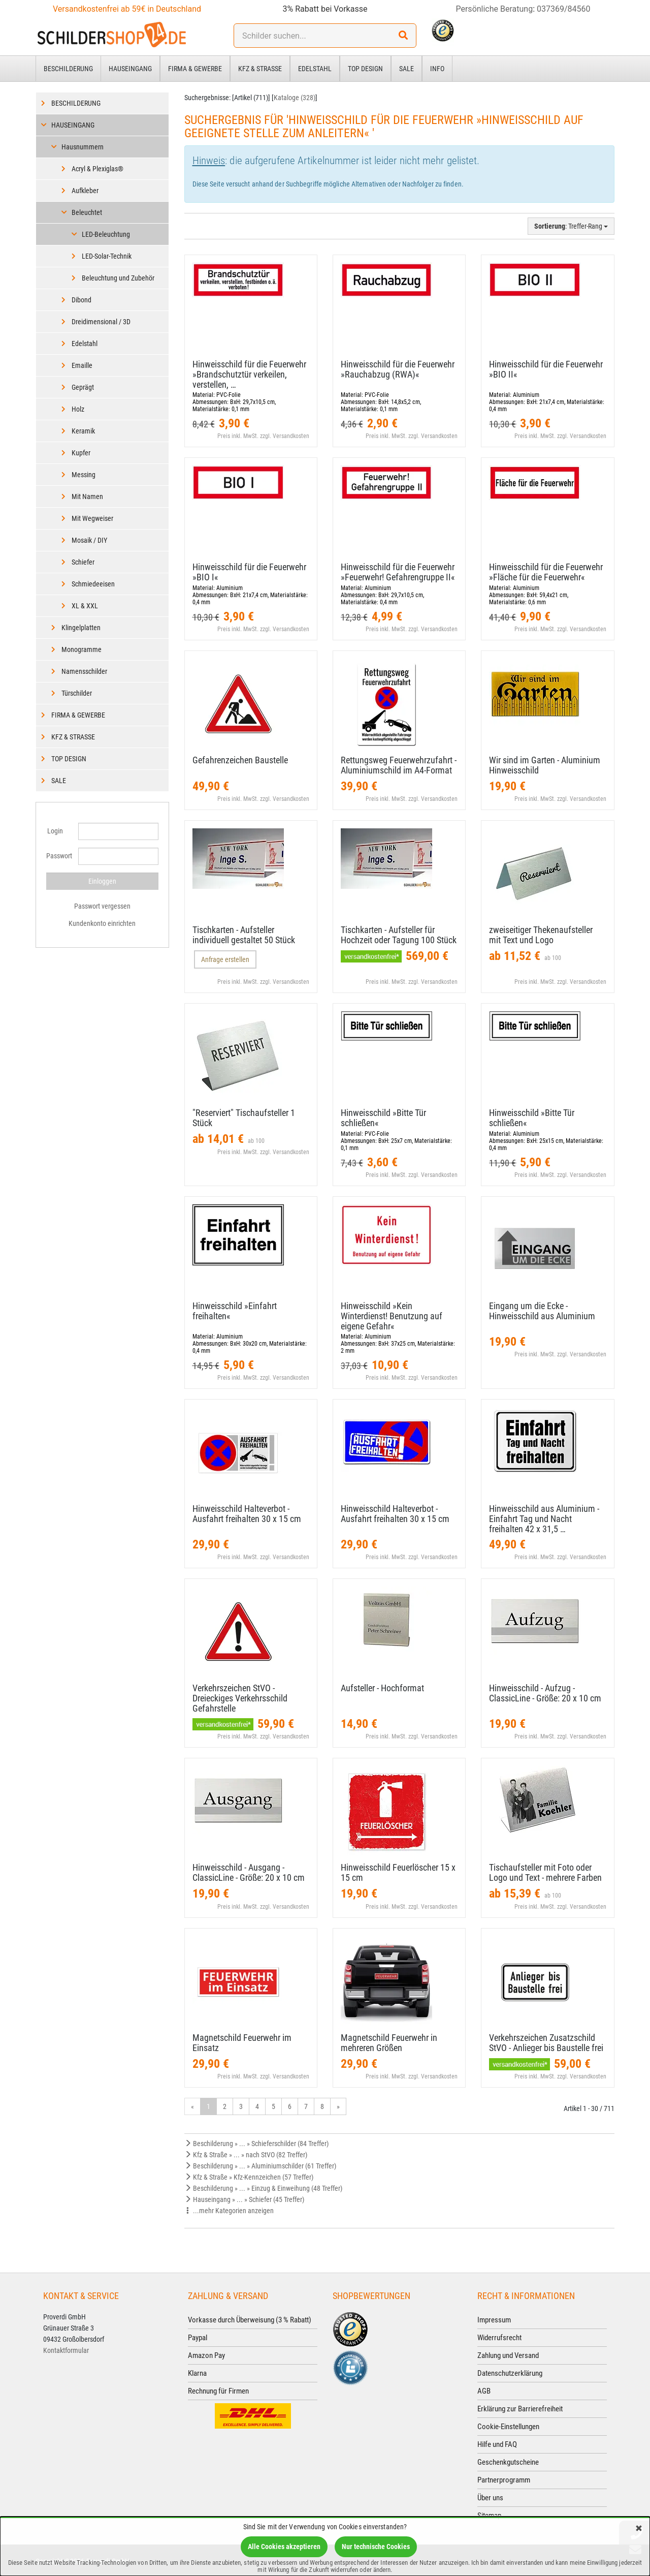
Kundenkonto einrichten (102, 923)
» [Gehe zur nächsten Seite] (338, 2106)
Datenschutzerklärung (509, 2373)
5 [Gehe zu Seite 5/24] (273, 2106)
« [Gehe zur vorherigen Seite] (192, 2106)
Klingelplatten (81, 628)
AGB (484, 2391)
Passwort (58, 856)
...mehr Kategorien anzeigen (229, 2211)
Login (55, 831)
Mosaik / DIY (89, 540)
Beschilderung (68, 69)
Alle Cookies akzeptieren (284, 2546)
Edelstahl (315, 69)
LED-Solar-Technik (107, 256)
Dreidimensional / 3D (101, 322)
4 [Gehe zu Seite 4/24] (257, 2106)
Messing (83, 475)
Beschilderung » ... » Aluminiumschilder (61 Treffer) (260, 2166)
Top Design (365, 69)
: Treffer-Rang (571, 226)
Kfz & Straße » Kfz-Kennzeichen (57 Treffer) (248, 2177)
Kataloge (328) (294, 98)
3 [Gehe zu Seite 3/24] (241, 2106)
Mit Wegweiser (92, 518)
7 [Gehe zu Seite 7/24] (306, 2106)
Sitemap (489, 2515)
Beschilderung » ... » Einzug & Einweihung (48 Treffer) (263, 2188)
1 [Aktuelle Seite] (208, 2106)
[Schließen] (638, 2529)
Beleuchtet (87, 212)
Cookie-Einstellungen (508, 2426)
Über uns (490, 2497)
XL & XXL (85, 606)
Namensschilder (84, 671)
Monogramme (81, 649)
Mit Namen (87, 496)
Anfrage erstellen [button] (225, 959)
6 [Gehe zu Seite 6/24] (289, 2106)
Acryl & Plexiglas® (97, 169)
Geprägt (83, 387)
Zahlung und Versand (508, 2355)
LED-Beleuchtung (106, 234)
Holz (78, 409)
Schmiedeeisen (93, 584)
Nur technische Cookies (376, 2546)
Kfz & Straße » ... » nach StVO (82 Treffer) (245, 2155)
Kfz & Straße (260, 69)
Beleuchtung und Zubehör (118, 278)
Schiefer (83, 562)
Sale (406, 69)
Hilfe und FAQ (497, 2444)
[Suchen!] (403, 35)
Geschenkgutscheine (508, 2462)
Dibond (81, 300)
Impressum (494, 2319)
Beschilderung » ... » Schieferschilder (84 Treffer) (256, 2143)
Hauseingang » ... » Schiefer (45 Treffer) (244, 2199)
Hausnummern (82, 147)
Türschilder (76, 693)
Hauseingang (130, 69)
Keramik (83, 431)
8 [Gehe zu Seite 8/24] (322, 2106)
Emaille (82, 365)
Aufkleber (85, 191)
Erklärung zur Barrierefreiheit (520, 2408)
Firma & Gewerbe (195, 69)
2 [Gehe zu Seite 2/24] (224, 2106)
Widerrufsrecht (499, 2337)
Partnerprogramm (503, 2480)
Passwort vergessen (102, 906)
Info (437, 69)
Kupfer (81, 453)
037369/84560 (564, 9)
